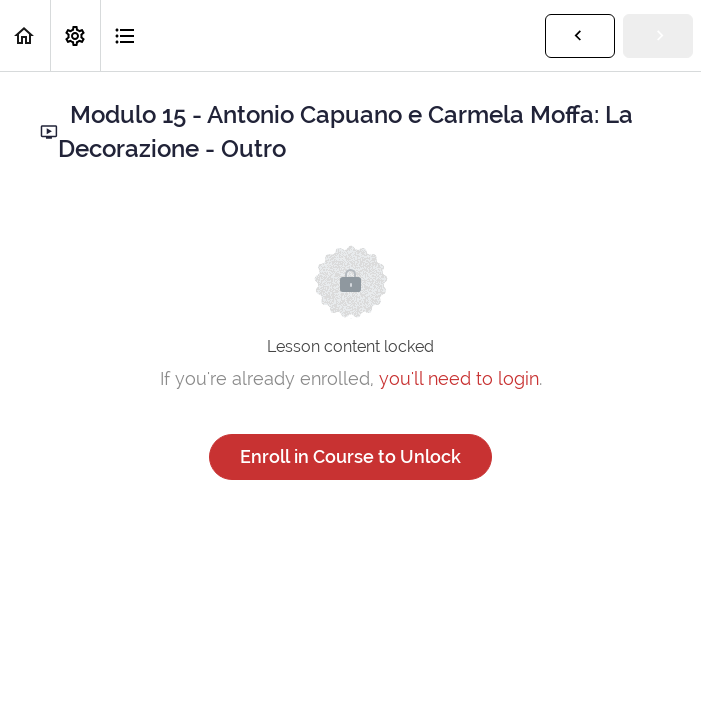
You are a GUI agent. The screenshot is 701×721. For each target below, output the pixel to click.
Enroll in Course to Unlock (350, 456)
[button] (25, 35)
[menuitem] (75, 35)
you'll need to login (459, 378)
